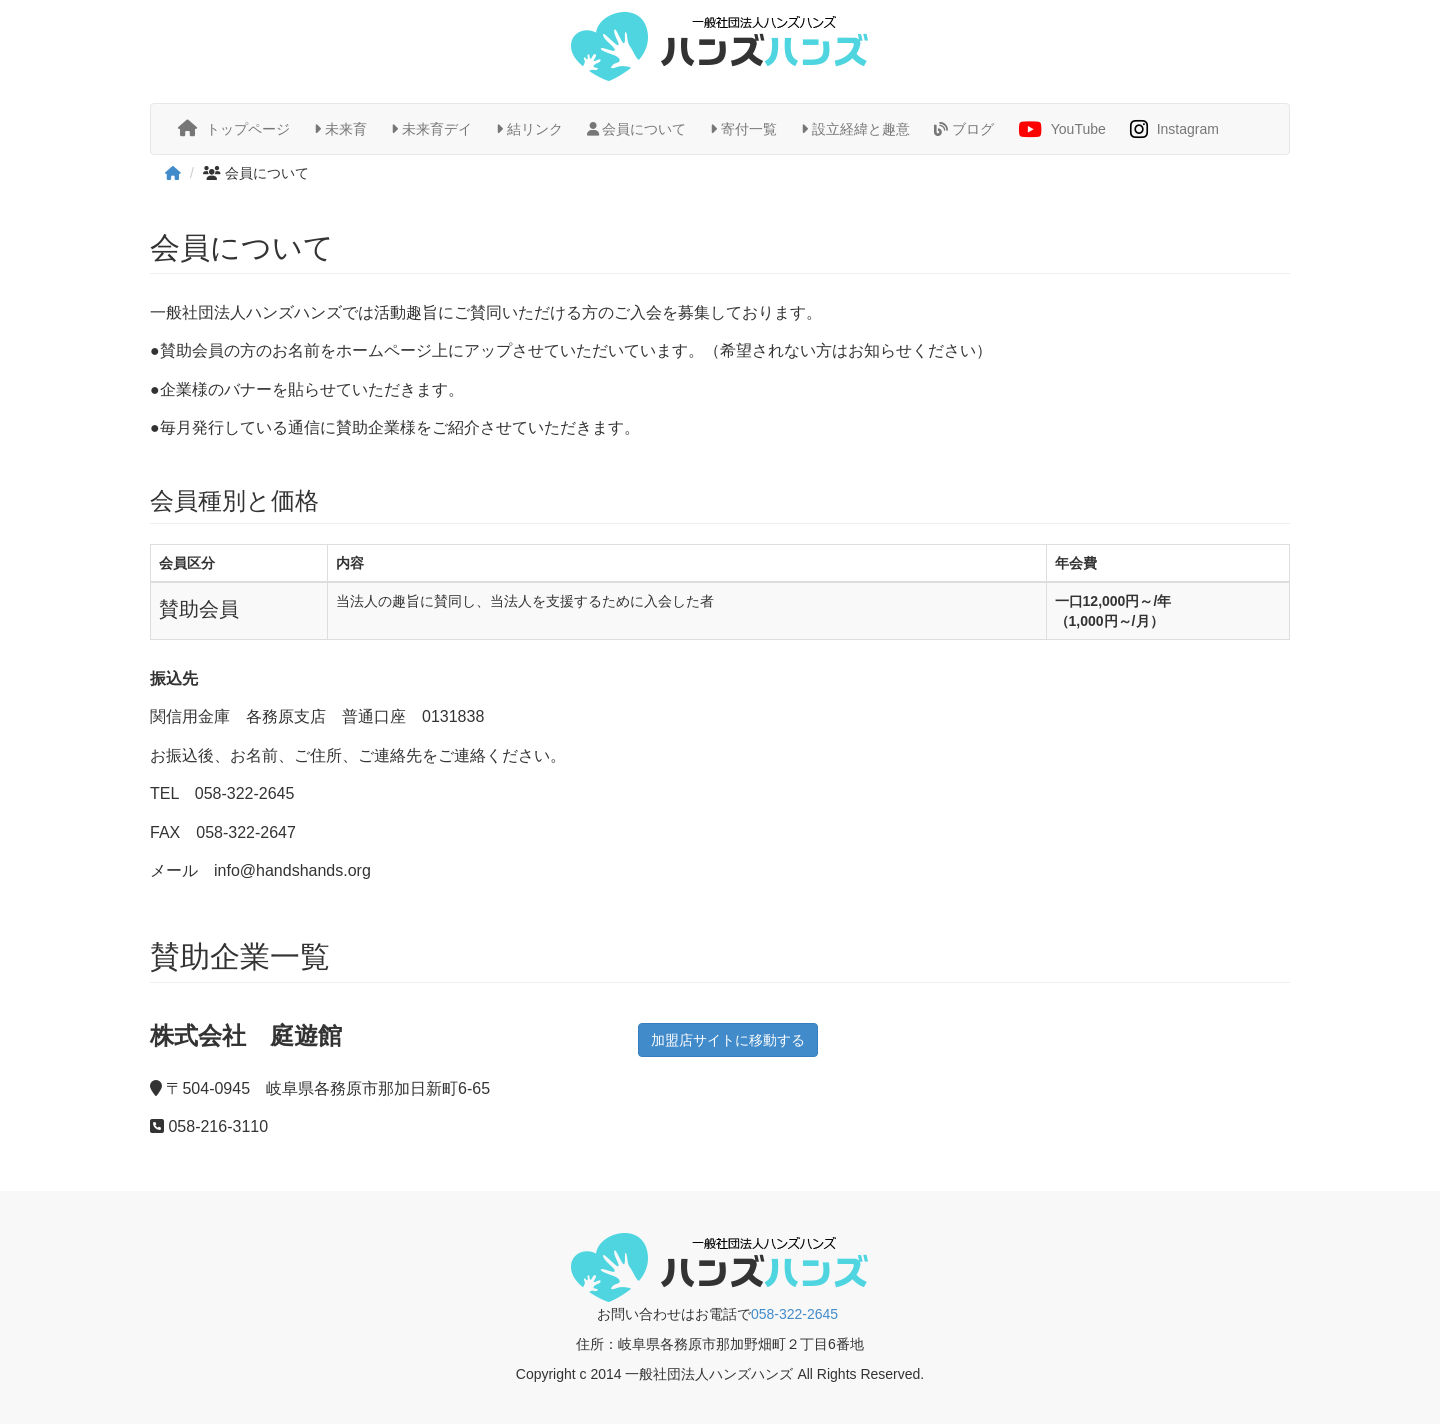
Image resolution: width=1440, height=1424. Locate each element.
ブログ (964, 129)
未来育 (340, 129)
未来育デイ (431, 129)
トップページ (234, 128)
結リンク (529, 129)
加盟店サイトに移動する (728, 1040)
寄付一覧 (743, 129)
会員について (637, 129)
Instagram (1174, 130)
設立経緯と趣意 (855, 129)
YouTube (1062, 130)
